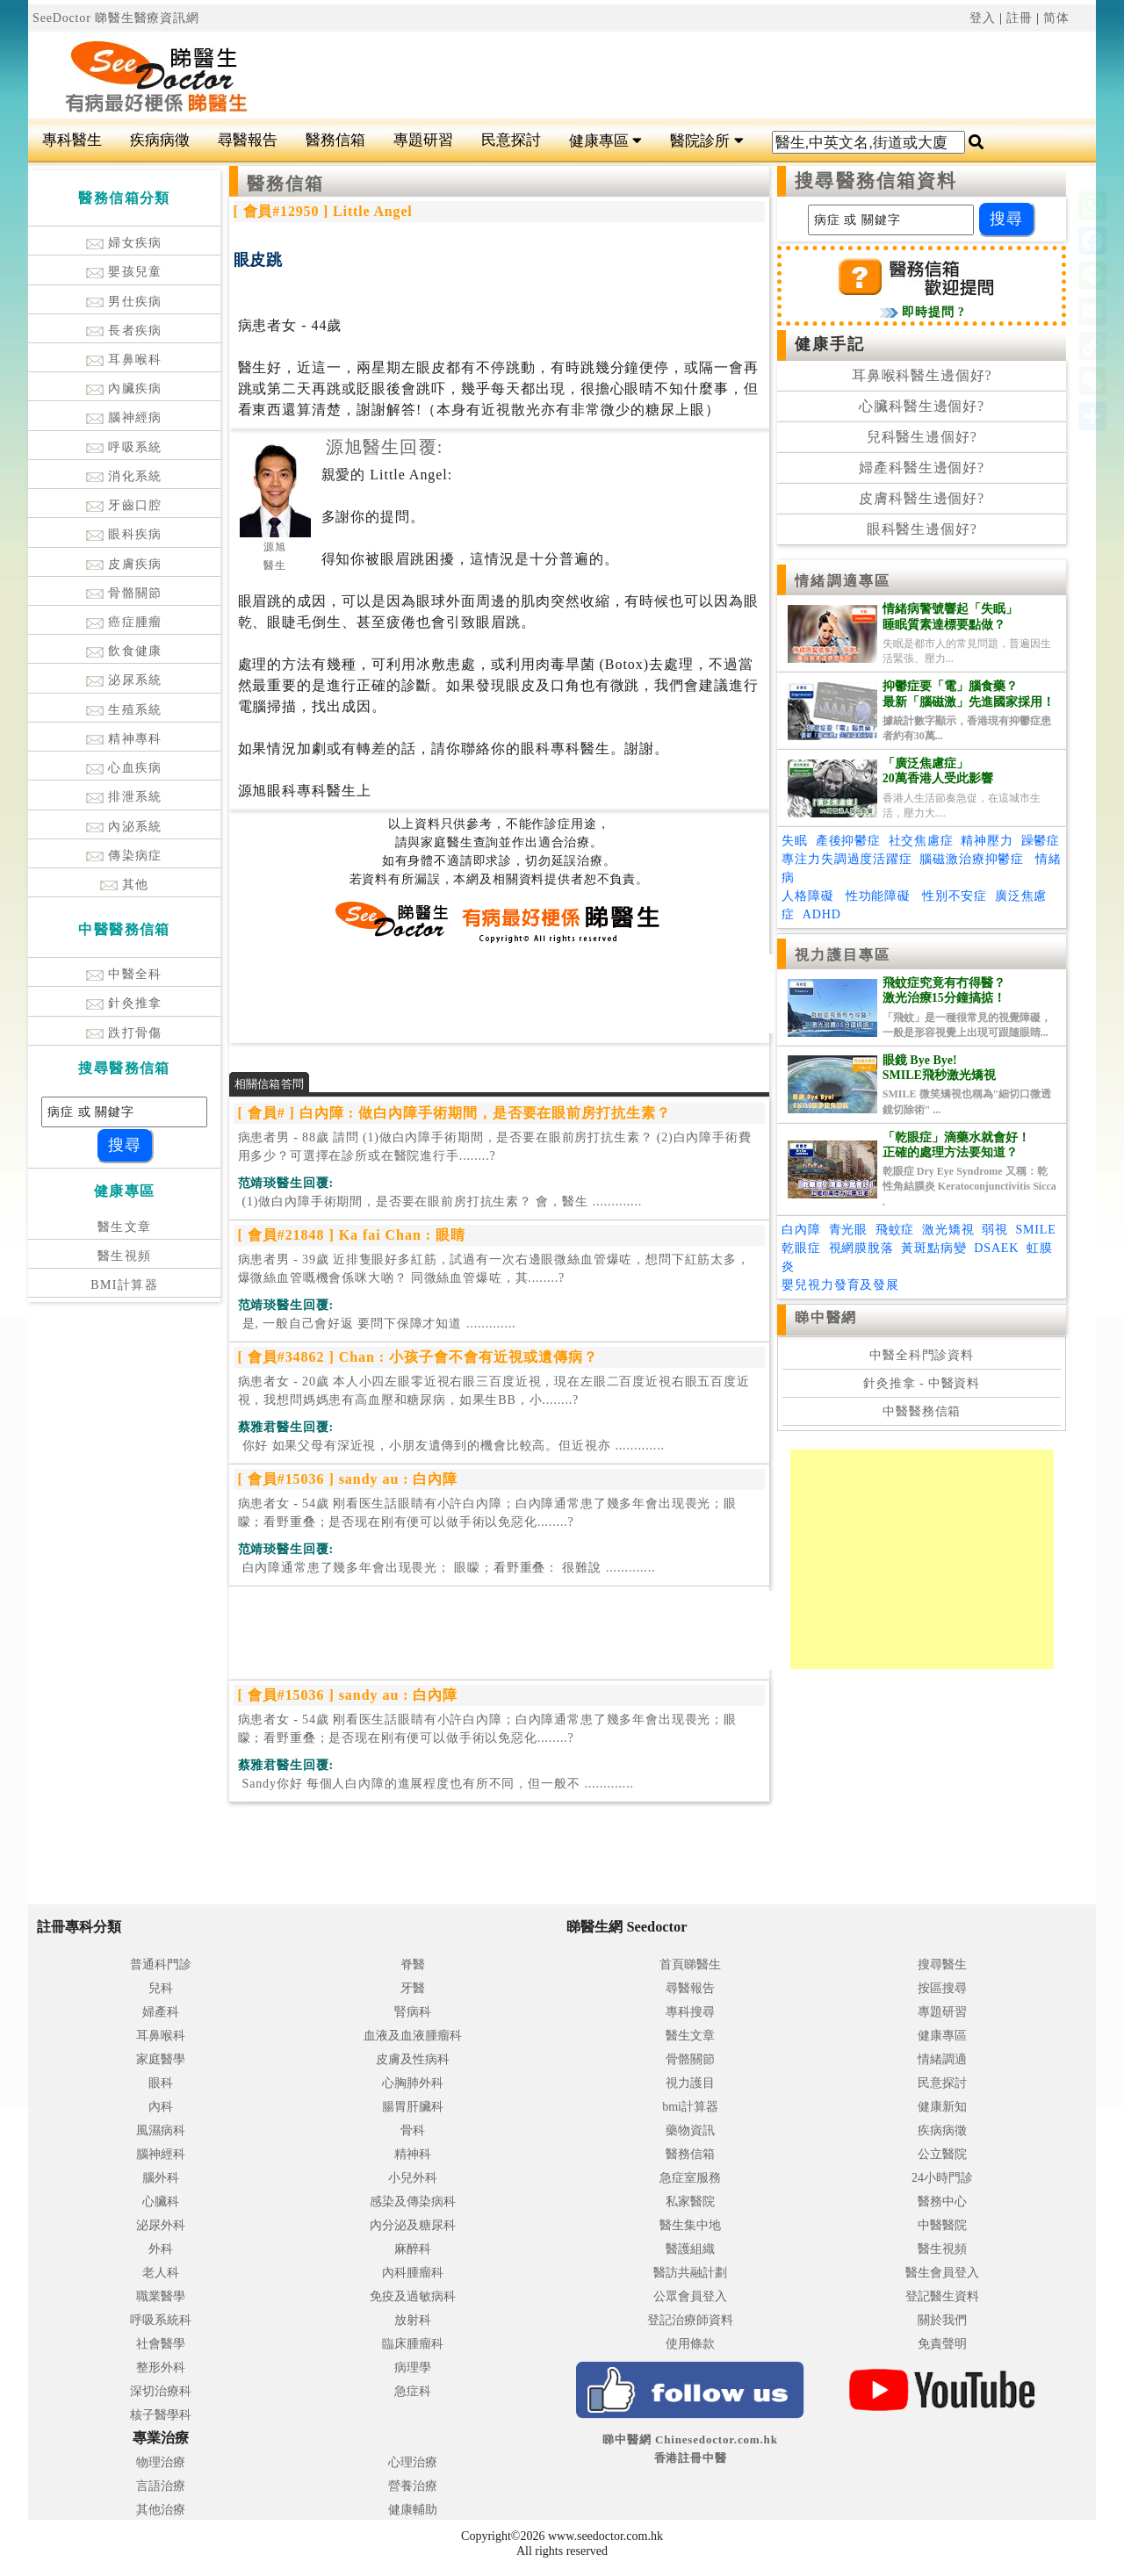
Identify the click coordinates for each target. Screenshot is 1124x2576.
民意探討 (511, 140)
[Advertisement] (651, 75)
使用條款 (690, 2343)
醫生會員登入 (942, 2272)
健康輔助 (412, 2509)
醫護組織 (690, 2249)
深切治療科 (160, 2391)
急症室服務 (690, 2177)
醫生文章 (124, 1227)
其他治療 (160, 2509)
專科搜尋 (690, 2011)
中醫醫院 (942, 2225)
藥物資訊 (690, 2130)
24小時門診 (942, 2177)
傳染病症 (124, 855)
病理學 (412, 2367)
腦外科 (160, 2177)
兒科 (160, 1988)
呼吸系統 (124, 447)
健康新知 (942, 2106)
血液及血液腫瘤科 (413, 2035)
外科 (160, 2249)
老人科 (160, 2272)
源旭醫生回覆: (384, 447)
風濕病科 (160, 2130)
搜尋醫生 (942, 1964)
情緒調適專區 (842, 580)
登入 (982, 18)
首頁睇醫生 (690, 1964)
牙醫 (412, 1988)
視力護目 (690, 2083)
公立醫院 (942, 2154)
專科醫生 (72, 140)
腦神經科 (160, 2154)
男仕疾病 (124, 301)
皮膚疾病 (124, 564)
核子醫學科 (160, 2414)
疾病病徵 (160, 140)
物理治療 (160, 2462)
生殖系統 (124, 709)
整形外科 (160, 2367)
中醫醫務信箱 (922, 1411)
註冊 (1019, 18)
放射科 (412, 2320)
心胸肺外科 (412, 2083)
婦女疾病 (124, 242)
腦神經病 (124, 417)
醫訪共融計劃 (690, 2272)
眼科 (160, 2083)
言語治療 (160, 2486)
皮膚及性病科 (413, 2059)
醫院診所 (706, 141)
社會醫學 (160, 2343)
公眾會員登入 (690, 2296)
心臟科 (160, 2201)
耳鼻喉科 (124, 359)
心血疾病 (124, 767)
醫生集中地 (690, 2225)
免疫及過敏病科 (413, 2296)
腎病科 (412, 2011)
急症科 (412, 2391)
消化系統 (124, 476)
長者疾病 (124, 330)
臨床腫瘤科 (412, 2343)
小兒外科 (412, 2177)
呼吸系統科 (160, 2320)
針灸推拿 (124, 1003)
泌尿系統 (124, 680)
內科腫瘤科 (412, 2272)
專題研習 (423, 140)
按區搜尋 (942, 1988)
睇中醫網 (825, 1317)
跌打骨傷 (124, 1033)
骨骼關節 (124, 593)
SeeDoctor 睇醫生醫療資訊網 (115, 18)
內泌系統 (124, 826)
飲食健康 (124, 651)
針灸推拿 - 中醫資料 (921, 1383)
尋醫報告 (247, 140)
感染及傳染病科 (413, 2201)
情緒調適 (942, 2059)
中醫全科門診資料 (921, 1355)
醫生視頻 (124, 1256)
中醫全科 (124, 974)
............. (440, 1201)
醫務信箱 (335, 140)
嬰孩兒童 (124, 271)
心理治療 (412, 2462)
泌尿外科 (160, 2225)
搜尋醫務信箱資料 (876, 180)
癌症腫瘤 (124, 622)
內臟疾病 (124, 388)
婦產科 (160, 2011)
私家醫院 (690, 2201)
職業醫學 (160, 2296)
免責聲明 (942, 2343)
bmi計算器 (690, 2106)
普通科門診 (160, 1964)
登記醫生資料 (942, 2296)
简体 (1056, 18)
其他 (124, 884)
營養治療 (412, 2486)
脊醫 (412, 1964)
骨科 (412, 2130)
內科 (160, 2106)
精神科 (412, 2154)
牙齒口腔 (124, 505)
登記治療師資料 (690, 2320)
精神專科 (124, 738)
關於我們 (942, 2320)
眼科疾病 (124, 534)
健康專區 (605, 141)
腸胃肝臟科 (412, 2106)
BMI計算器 (124, 1285)
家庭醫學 (160, 2059)
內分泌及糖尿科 (413, 2225)
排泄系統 (124, 796)
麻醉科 (412, 2249)
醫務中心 (942, 2201)
